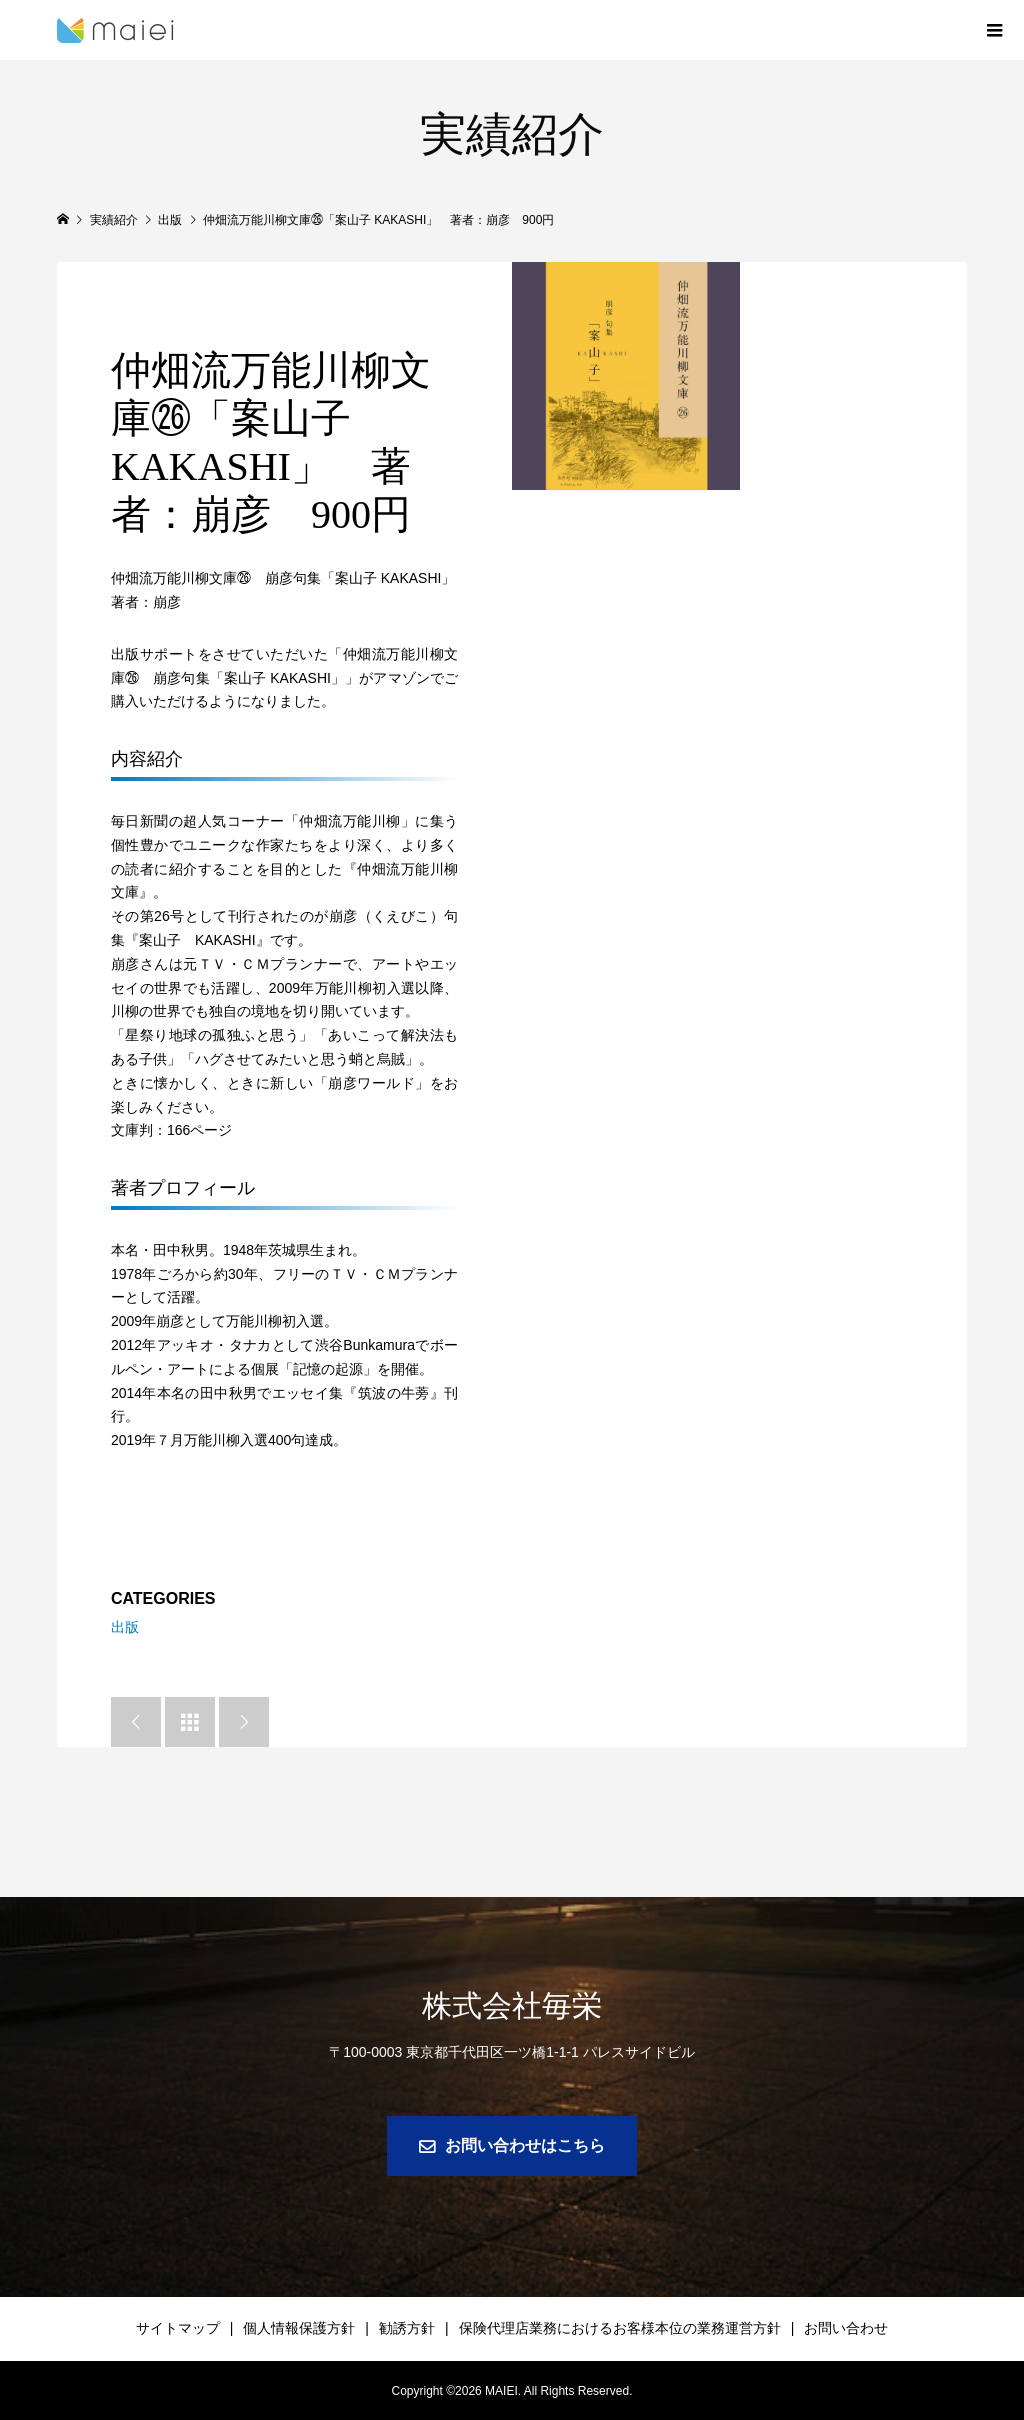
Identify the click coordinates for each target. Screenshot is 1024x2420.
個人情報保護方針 (299, 2328)
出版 (125, 1627)
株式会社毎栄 (512, 2005)
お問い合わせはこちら (525, 2145)
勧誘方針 (407, 2328)
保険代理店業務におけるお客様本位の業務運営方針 (620, 2328)
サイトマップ (178, 2328)
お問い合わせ (846, 2328)
